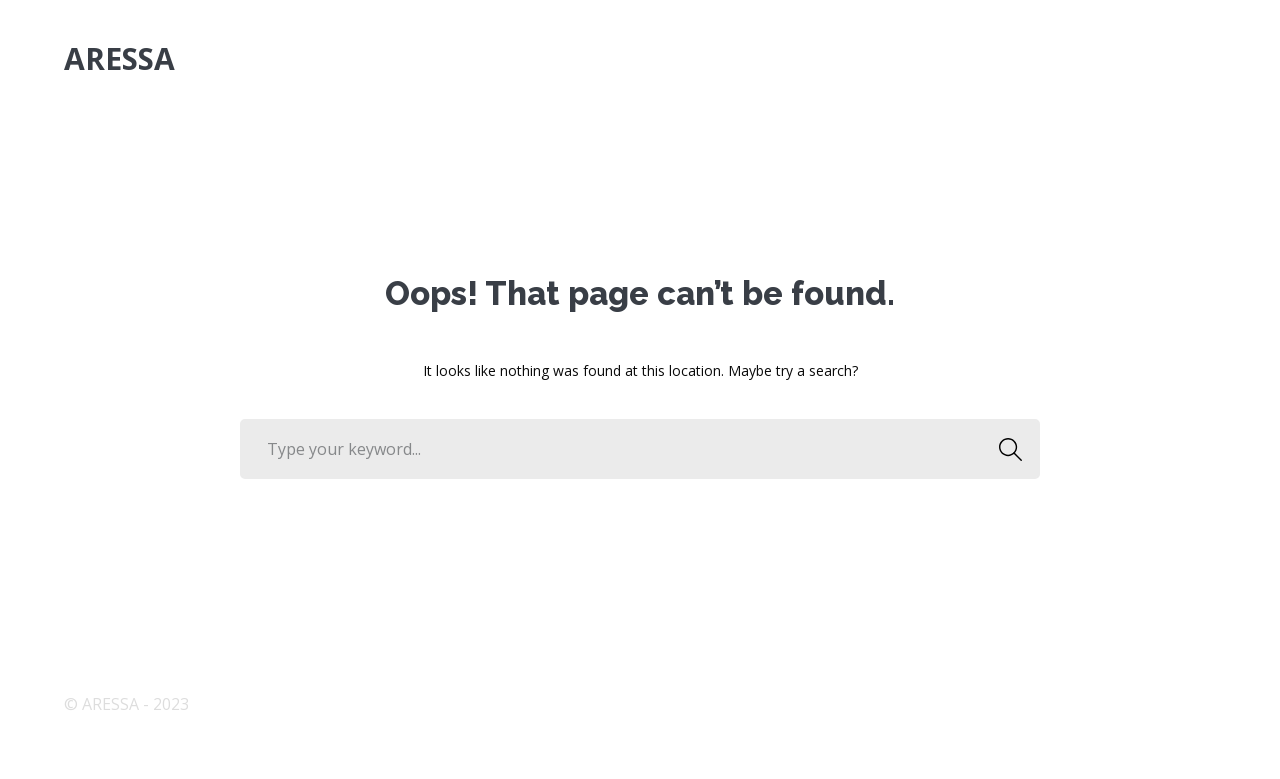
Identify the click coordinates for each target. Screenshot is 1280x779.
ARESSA (119, 58)
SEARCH (1004, 449)
